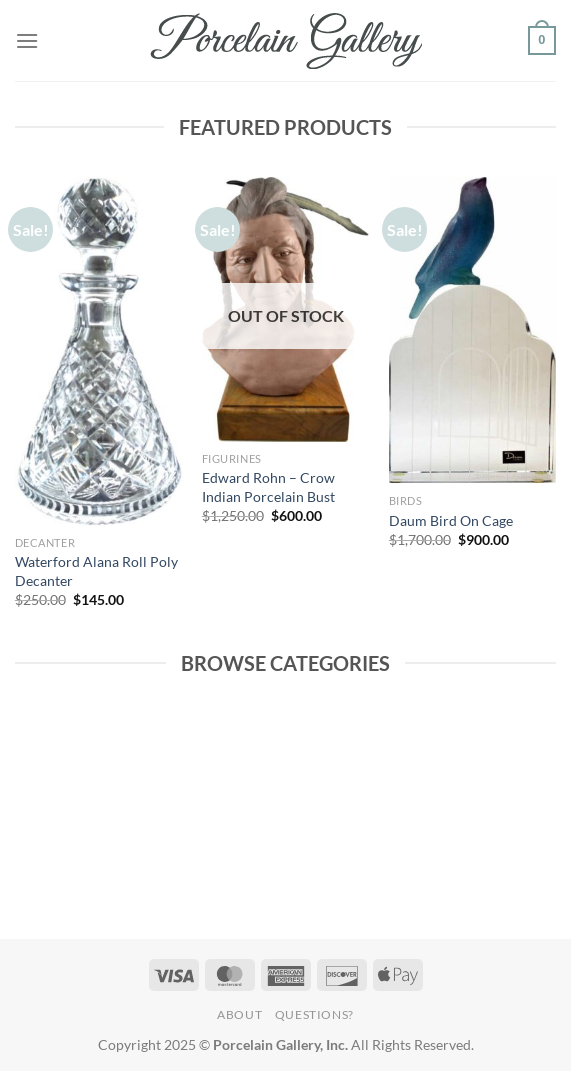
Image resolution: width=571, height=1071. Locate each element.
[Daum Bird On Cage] (472, 330)
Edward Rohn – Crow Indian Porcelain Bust (268, 487)
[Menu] (27, 40)
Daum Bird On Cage (451, 520)
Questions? (314, 1014)
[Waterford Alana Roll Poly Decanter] (98, 351)
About (239, 1014)
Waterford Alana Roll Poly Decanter (96, 571)
